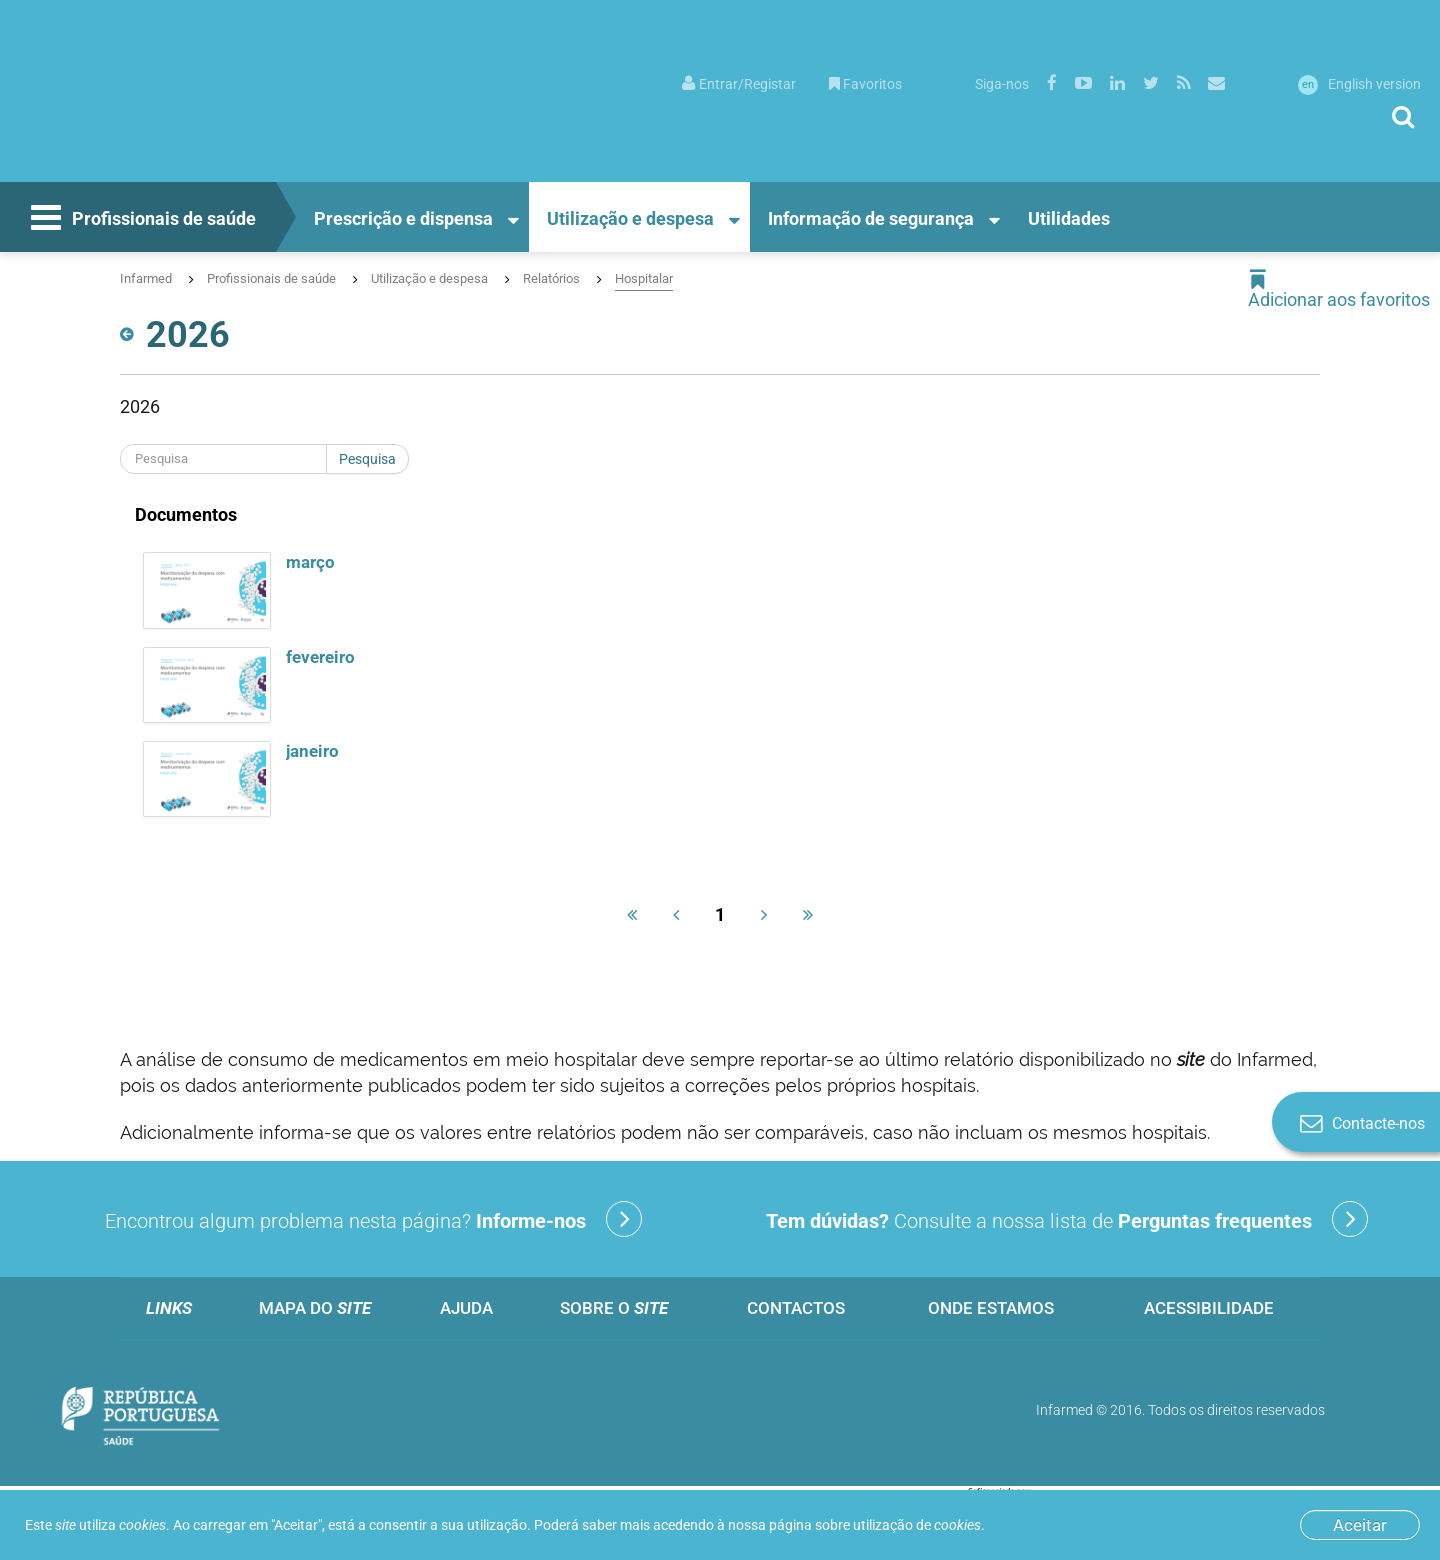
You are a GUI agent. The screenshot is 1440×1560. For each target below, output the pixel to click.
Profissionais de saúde (141, 220)
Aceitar (1360, 1525)
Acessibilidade (1209, 1308)
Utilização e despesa (630, 218)
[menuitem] (739, 82)
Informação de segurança (871, 218)
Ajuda (466, 1308)
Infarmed (146, 278)
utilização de (917, 1525)
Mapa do (315, 1308)
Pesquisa (367, 459)
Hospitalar (644, 278)
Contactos (796, 1308)
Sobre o (614, 1308)
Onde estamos (991, 1308)
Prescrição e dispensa (403, 218)
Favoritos (865, 84)
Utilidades (1069, 218)
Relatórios (551, 278)
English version (1359, 84)
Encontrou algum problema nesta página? (373, 1219)
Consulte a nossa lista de (1067, 1219)
